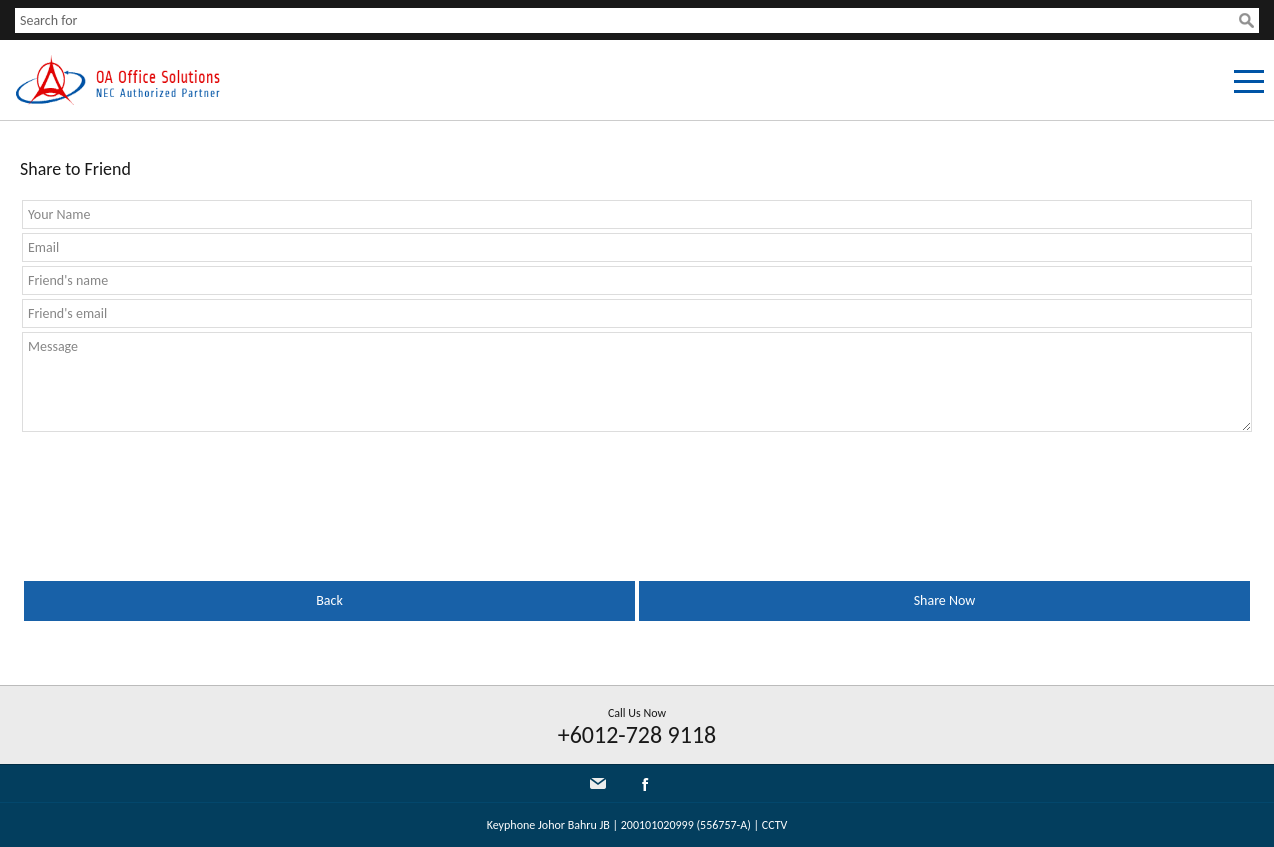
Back (329, 600)
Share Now (945, 600)
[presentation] (174, 485)
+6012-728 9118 (637, 734)
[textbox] (627, 20)
